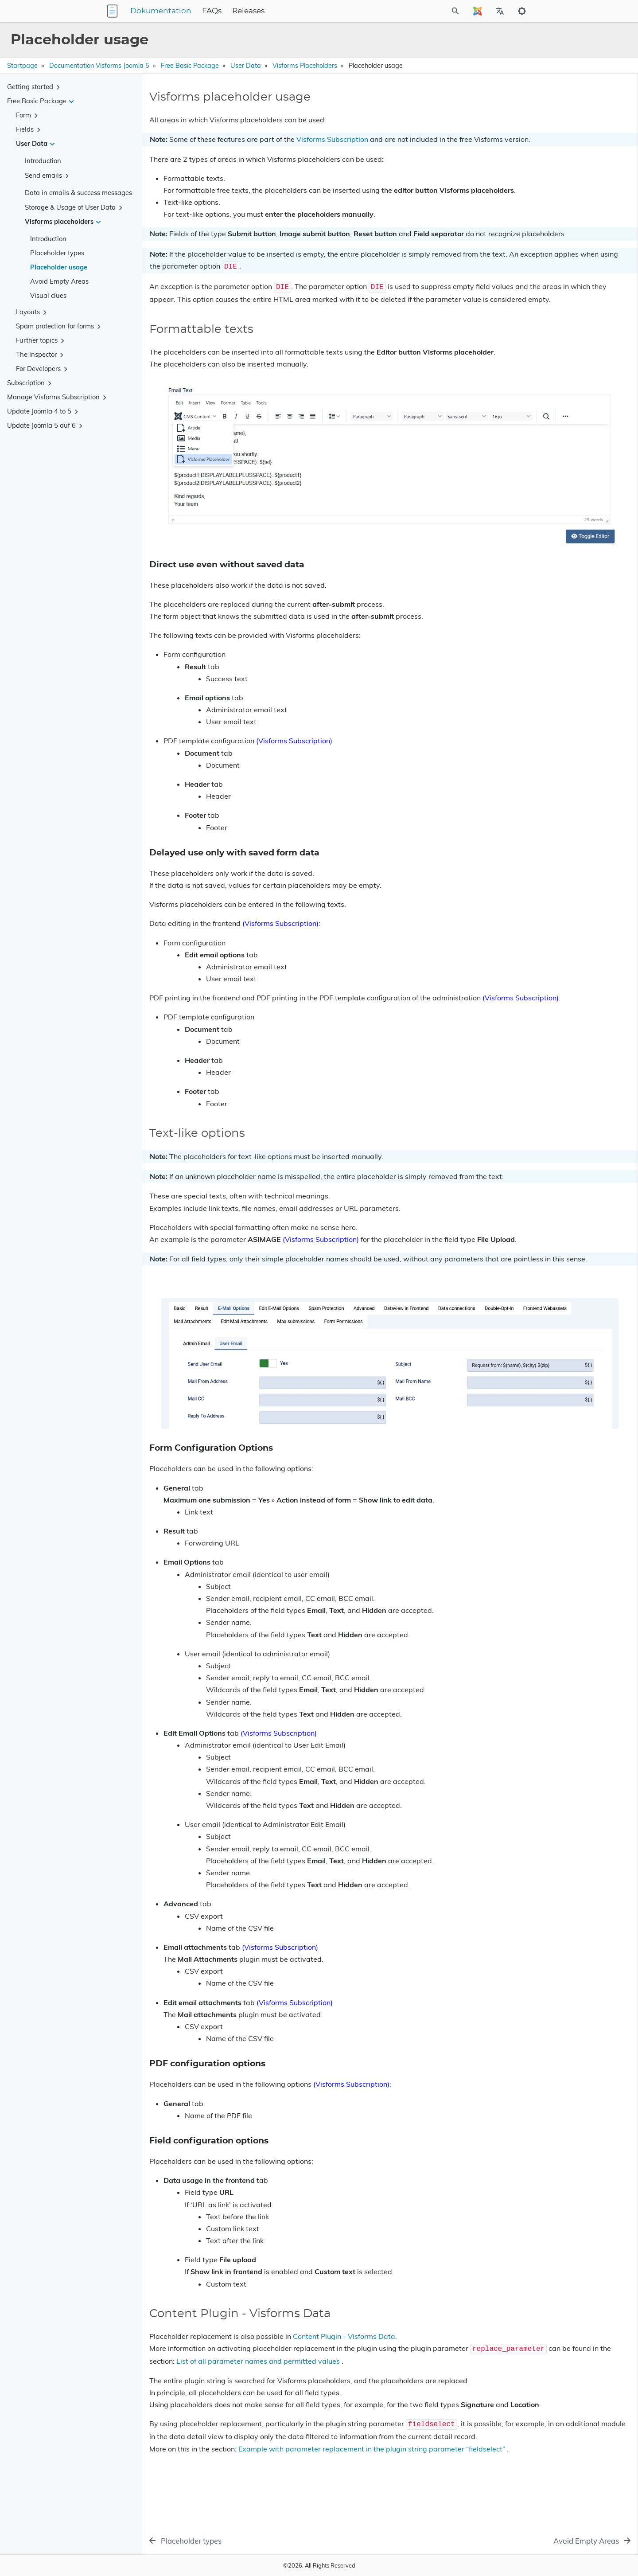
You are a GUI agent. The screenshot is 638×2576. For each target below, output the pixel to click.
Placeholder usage (58, 267)
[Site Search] (416, 11)
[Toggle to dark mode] (522, 11)
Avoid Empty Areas (59, 281)
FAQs (267, 11)
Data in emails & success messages (78, 192)
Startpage (22, 66)
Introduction (43, 160)
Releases (304, 11)
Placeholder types (57, 253)
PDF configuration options (543, 161)
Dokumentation (216, 11)
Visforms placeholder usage (542, 106)
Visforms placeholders (304, 66)
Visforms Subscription (332, 139)
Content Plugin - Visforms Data (344, 2359)
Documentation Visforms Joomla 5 (99, 66)
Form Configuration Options (546, 154)
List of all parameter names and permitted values (401, 2383)
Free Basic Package (190, 66)
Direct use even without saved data (556, 126)
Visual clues (48, 295)
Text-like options (526, 146)
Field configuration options (544, 169)
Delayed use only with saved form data (561, 134)
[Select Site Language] (478, 11)
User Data (245, 66)
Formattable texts (528, 119)
